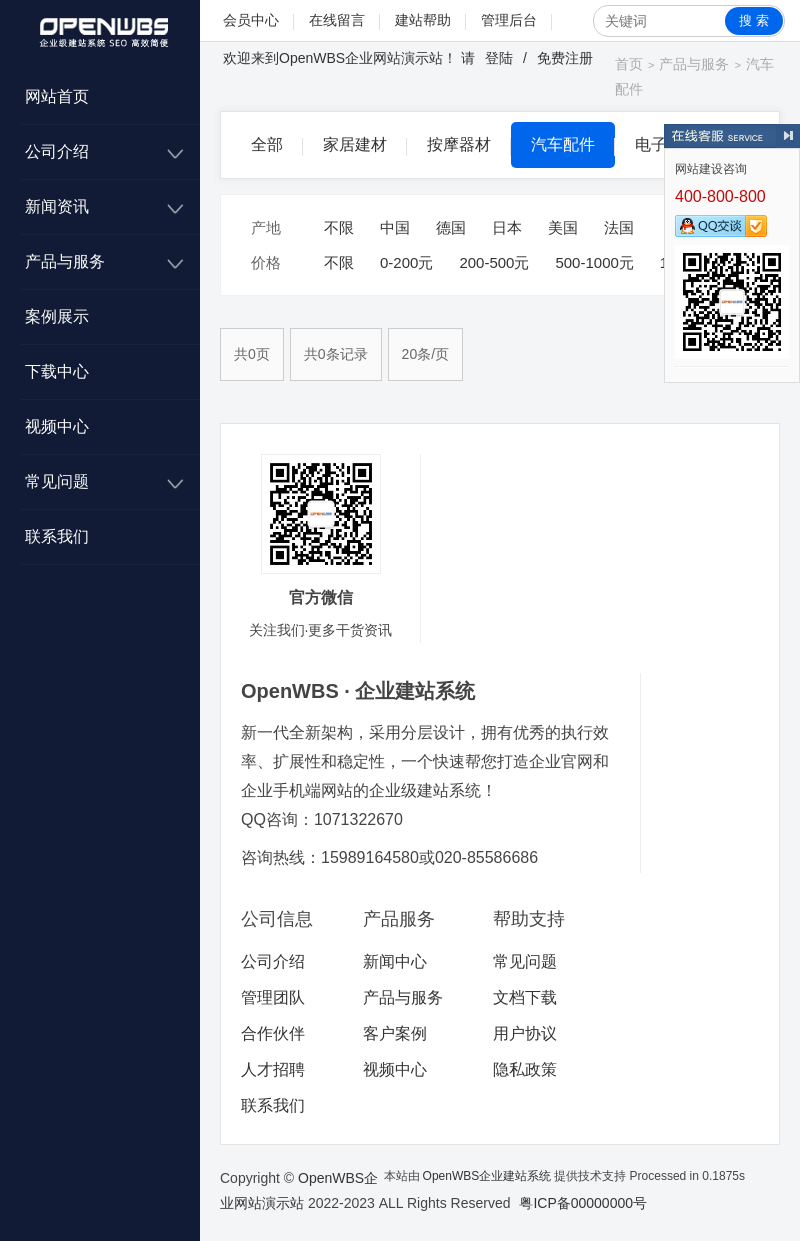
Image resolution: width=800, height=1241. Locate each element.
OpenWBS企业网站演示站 (361, 58)
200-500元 (494, 262)
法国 (619, 227)
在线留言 (337, 20)
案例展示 (57, 316)
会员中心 (251, 20)
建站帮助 (423, 20)
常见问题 (57, 481)
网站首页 (57, 96)
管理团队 (273, 997)
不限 (339, 227)
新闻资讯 (57, 206)
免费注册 (565, 58)
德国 (451, 227)
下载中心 (57, 371)
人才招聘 (273, 1069)
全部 (267, 144)
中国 (395, 227)
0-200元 (406, 262)
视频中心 (57, 426)
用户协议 (525, 1033)
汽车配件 (563, 144)
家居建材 (355, 144)
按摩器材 (459, 144)
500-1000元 (594, 262)
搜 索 (754, 20)
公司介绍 (57, 151)
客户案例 (395, 1033)
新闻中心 (395, 961)
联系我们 (57, 536)
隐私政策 (525, 1069)
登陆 (499, 58)
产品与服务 (65, 261)
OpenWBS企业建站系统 (487, 1176)
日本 (507, 227)
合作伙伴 (273, 1033)
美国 (563, 227)
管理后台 (509, 20)
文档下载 (525, 997)
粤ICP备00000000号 (583, 1203)
